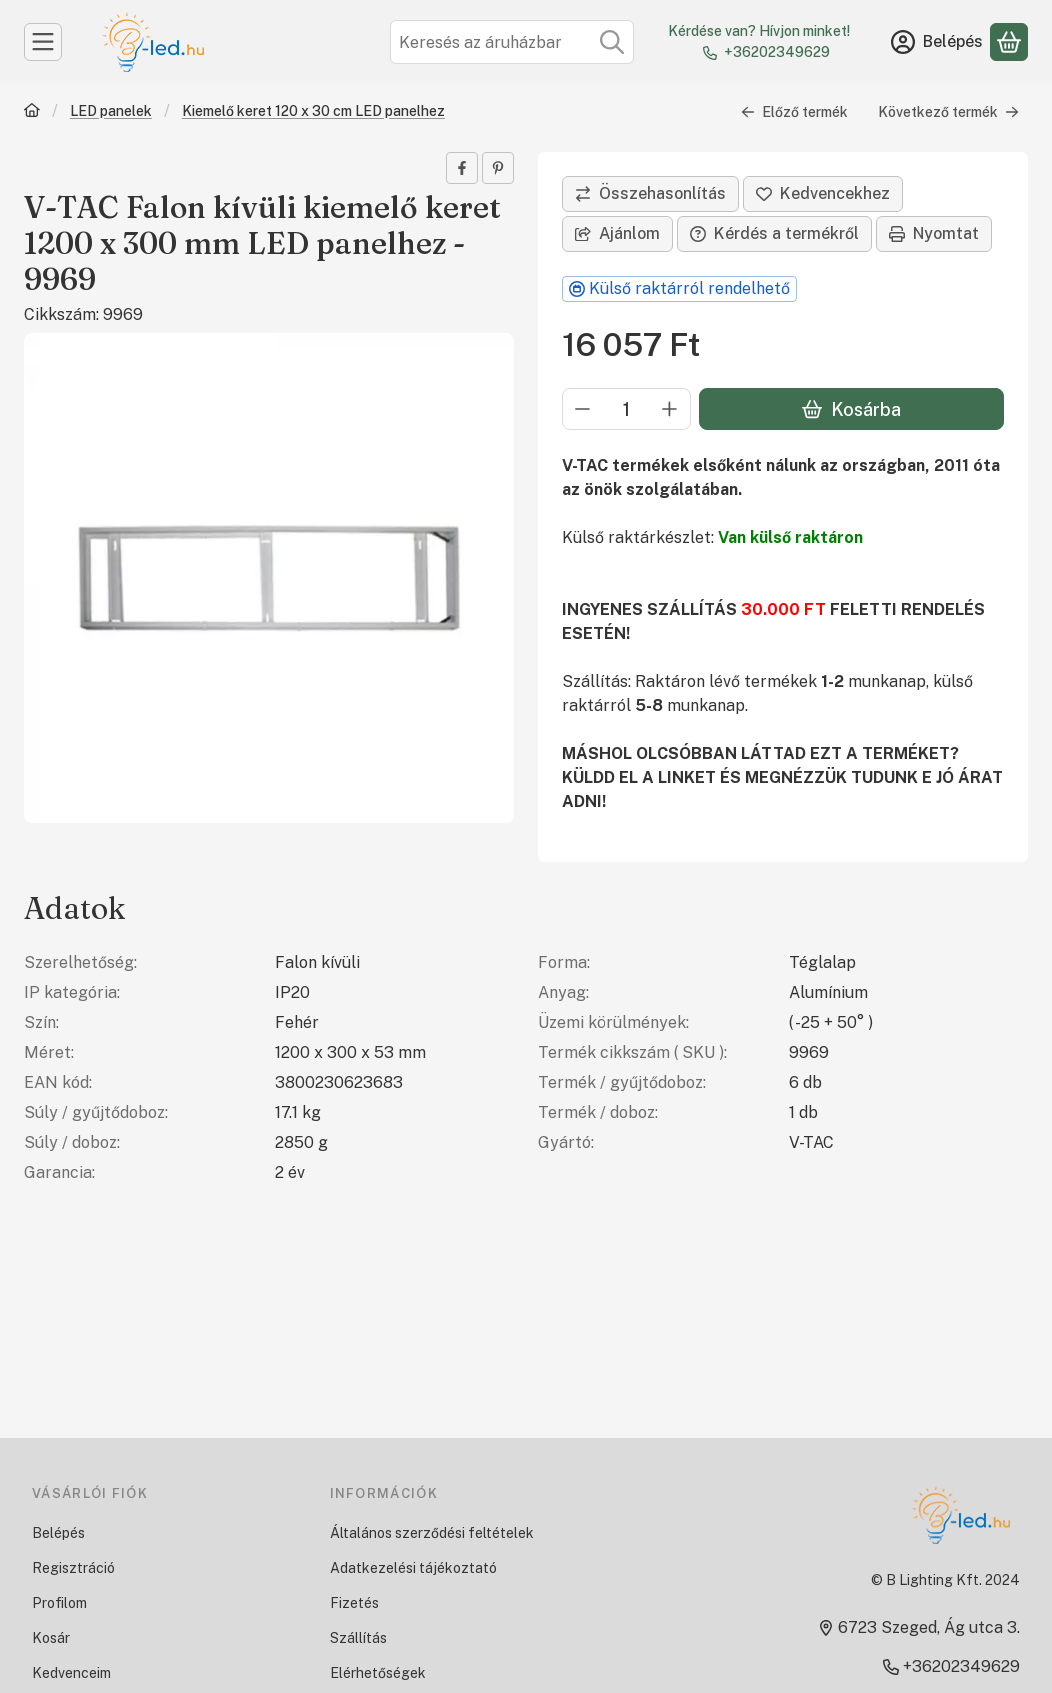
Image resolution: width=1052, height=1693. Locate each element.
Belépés (58, 1533)
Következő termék (948, 112)
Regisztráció (73, 1568)
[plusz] (670, 409)
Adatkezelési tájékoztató (413, 1568)
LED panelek (111, 111)
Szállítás (358, 1638)
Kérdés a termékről (774, 233)
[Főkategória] (32, 112)
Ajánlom (617, 233)
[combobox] (512, 42)
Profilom (59, 1603)
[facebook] (462, 168)
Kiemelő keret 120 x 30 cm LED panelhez (313, 111)
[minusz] (583, 409)
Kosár (51, 1638)
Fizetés (354, 1603)
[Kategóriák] (43, 42)
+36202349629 (777, 52)
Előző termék (794, 112)
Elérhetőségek (378, 1673)
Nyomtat (934, 233)
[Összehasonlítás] (650, 194)
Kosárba (851, 409)
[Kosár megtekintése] (1009, 42)
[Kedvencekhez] (823, 194)
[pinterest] (498, 168)
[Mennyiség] (626, 409)
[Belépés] (937, 42)
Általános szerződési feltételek (432, 1533)
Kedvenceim (71, 1673)
